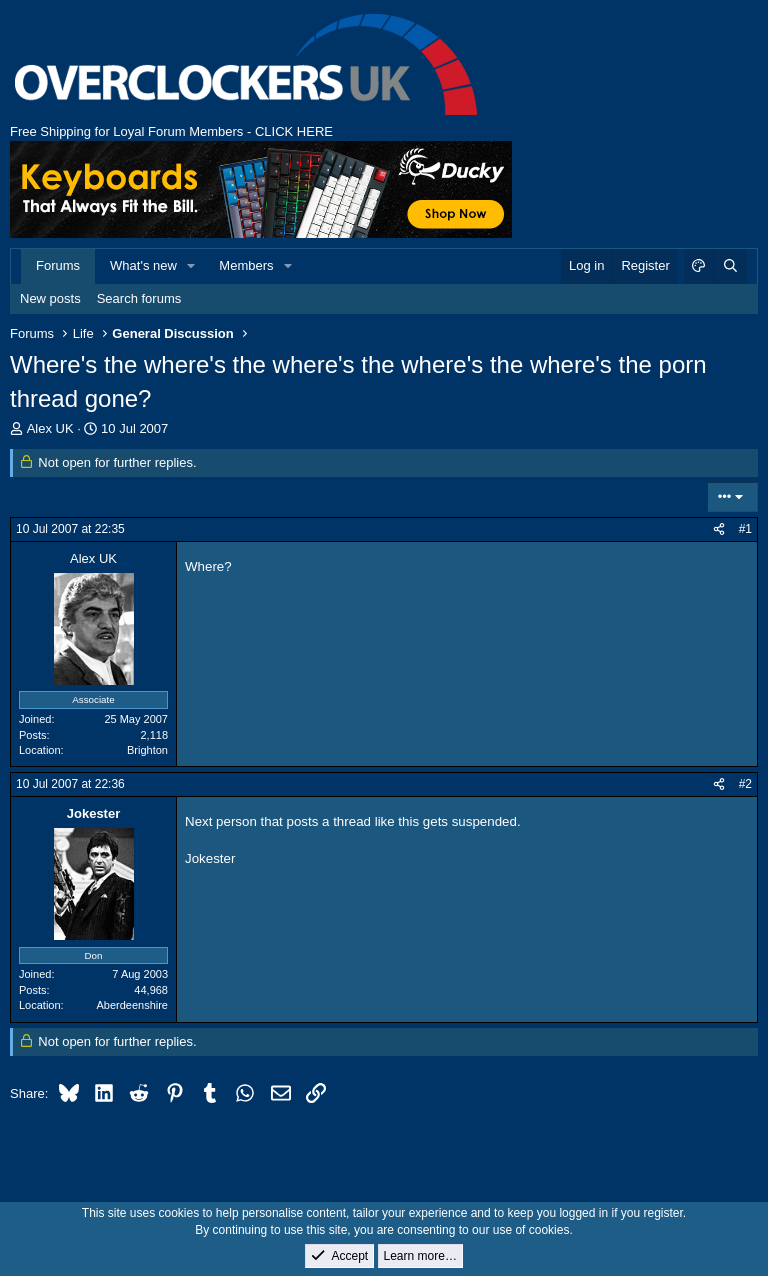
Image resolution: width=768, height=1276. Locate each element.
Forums (58, 265)
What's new (143, 265)
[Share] (719, 529)
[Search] (730, 266)
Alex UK (50, 428)
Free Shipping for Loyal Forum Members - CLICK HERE (171, 131)
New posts (50, 298)
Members (246, 265)
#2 (745, 784)
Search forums (139, 298)
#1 (745, 529)
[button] (192, 266)
